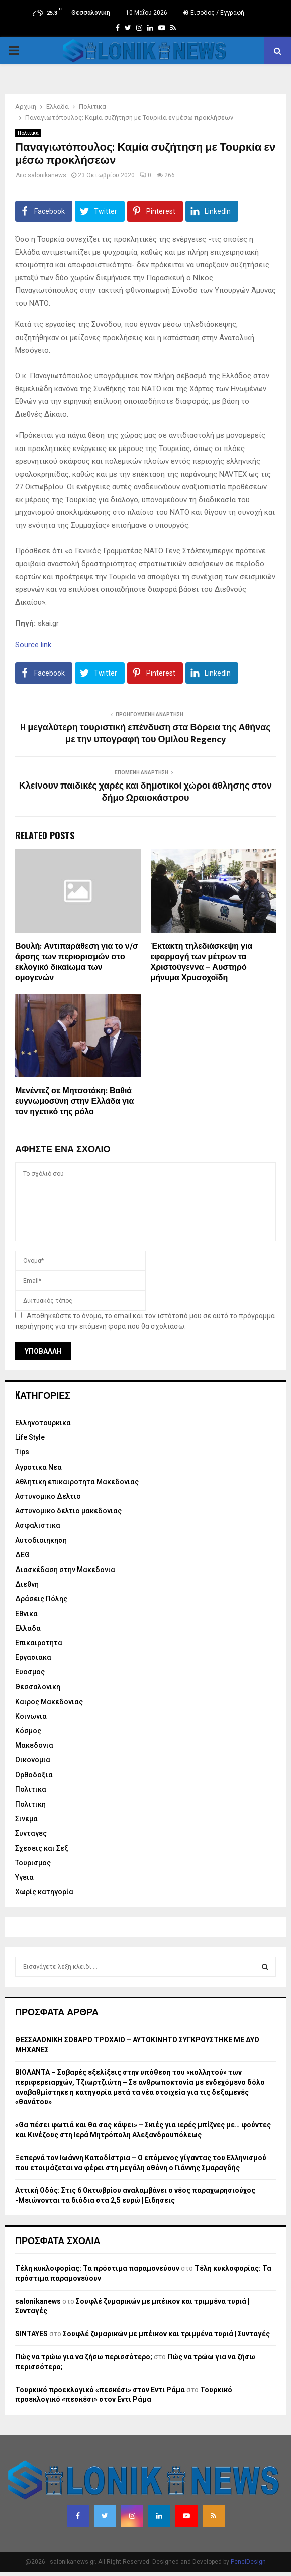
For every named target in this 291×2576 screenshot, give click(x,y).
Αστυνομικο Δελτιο (48, 1496)
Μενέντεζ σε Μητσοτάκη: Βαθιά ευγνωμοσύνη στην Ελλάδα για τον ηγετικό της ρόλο (74, 1101)
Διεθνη (27, 1584)
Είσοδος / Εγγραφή (213, 12)
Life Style (30, 1437)
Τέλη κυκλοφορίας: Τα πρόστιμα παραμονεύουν (97, 2268)
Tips (22, 1452)
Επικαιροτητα (38, 1643)
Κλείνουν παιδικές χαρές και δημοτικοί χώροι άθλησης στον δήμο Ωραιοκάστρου (145, 792)
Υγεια (24, 1877)
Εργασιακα (33, 1657)
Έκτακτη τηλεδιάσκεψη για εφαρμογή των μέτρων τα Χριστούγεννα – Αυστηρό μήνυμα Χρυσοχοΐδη (202, 962)
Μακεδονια (34, 1745)
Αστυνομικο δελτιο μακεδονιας (68, 1511)
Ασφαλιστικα (37, 1525)
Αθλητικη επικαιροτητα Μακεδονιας (77, 1482)
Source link (33, 644)
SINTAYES (31, 2334)
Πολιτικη (30, 1804)
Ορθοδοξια (34, 1775)
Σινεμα (26, 1819)
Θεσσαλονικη (37, 1687)
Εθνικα (26, 1614)
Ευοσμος (30, 1672)
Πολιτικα (28, 133)
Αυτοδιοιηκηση (41, 1540)
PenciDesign (248, 2561)
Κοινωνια (31, 1716)
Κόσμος (28, 1731)
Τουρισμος (33, 1863)
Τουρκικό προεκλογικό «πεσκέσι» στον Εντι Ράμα (100, 2390)
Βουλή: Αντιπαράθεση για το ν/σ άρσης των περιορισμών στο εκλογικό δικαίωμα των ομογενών (76, 962)
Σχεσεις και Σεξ (41, 1848)
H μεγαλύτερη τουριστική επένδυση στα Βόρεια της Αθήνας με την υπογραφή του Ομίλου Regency (145, 733)
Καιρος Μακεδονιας (49, 1702)
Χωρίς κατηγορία (44, 1892)
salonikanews (47, 175)
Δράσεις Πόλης (41, 1599)
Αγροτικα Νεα (38, 1467)
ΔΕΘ (22, 1555)
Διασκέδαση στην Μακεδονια (65, 1569)
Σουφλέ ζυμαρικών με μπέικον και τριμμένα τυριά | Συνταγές (166, 2334)
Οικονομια (32, 1760)
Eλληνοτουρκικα (43, 1423)
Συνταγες (31, 1833)
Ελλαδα (28, 1628)
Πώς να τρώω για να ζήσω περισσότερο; (83, 2357)
